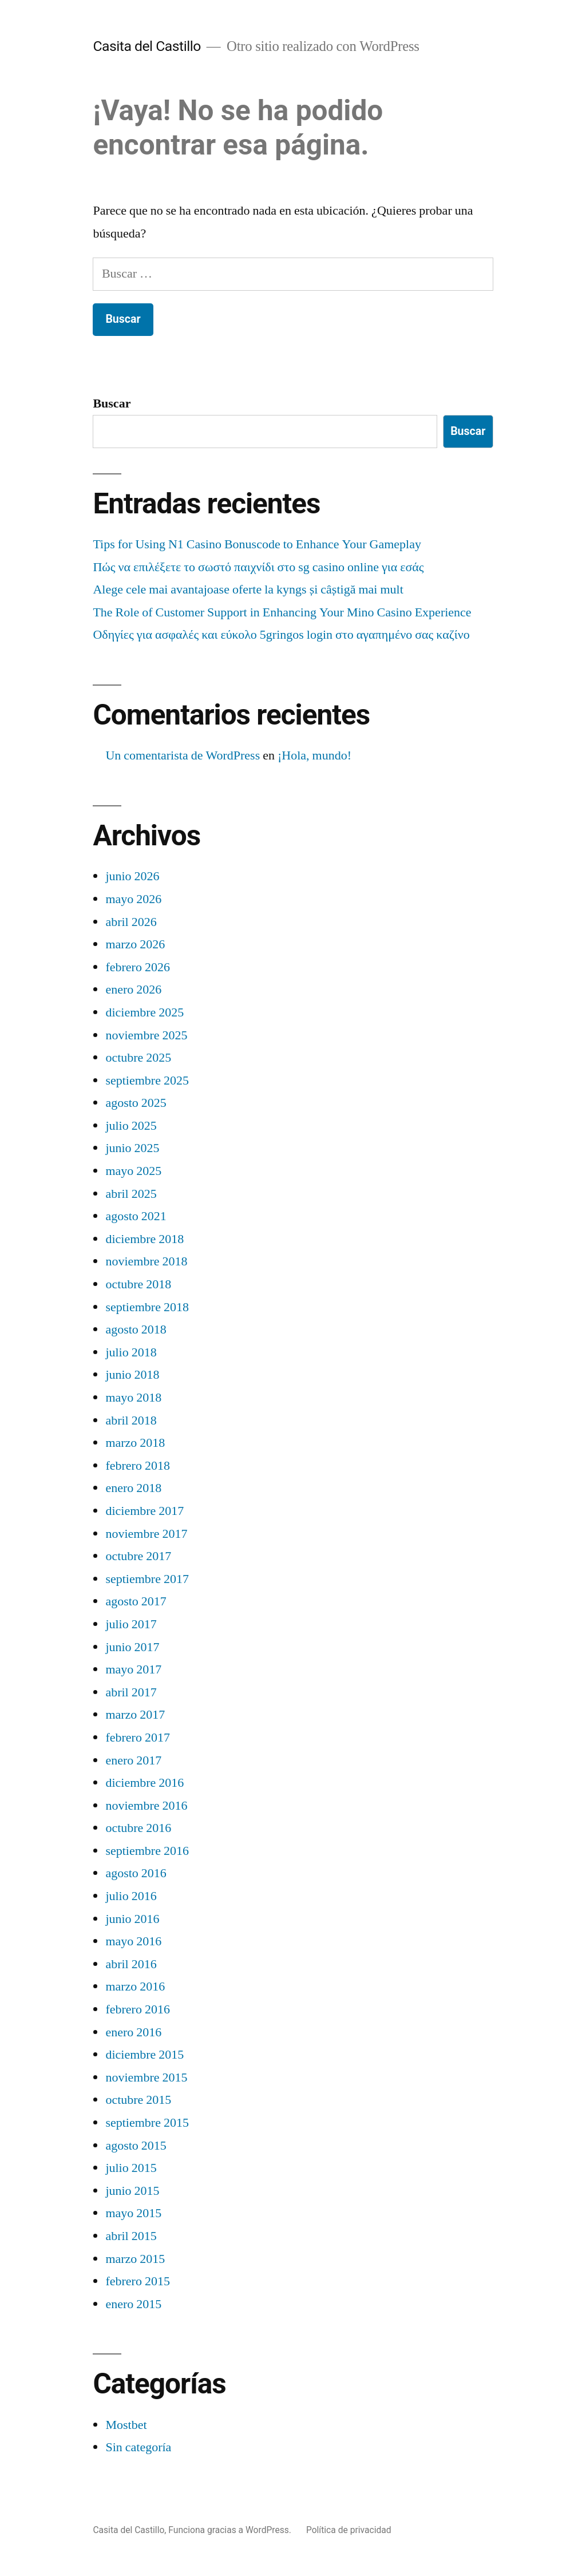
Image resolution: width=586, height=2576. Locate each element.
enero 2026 (133, 990)
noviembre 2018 (146, 1261)
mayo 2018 (133, 1398)
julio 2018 (130, 1352)
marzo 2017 (135, 1715)
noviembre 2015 (146, 2077)
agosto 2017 (135, 1601)
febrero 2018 (137, 1466)
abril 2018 (130, 1420)
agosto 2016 (135, 1873)
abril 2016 (130, 1964)
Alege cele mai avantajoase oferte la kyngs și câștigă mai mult (248, 589)
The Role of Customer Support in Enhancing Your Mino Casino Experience (282, 612)
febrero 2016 (137, 2009)
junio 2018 (132, 1375)
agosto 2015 (135, 2146)
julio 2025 (130, 1126)
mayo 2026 (133, 899)
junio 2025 (132, 1148)
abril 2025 (130, 1194)
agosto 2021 (135, 1216)
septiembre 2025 (147, 1081)
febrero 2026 (137, 967)
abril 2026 (130, 922)
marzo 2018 (135, 1443)
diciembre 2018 (144, 1239)
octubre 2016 (138, 1828)
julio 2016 (130, 1896)
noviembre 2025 (146, 1035)
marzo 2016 (135, 1987)
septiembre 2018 (147, 1307)
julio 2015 (130, 2168)
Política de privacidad (348, 2529)
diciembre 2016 (144, 1783)
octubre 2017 (138, 1556)
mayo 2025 (133, 1171)
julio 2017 (130, 1624)
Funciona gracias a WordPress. (231, 2529)
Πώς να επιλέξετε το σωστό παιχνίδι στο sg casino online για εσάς (258, 567)
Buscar (111, 403)
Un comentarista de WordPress (182, 755)
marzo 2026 (135, 944)
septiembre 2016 (147, 1851)
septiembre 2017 (147, 1579)
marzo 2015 (135, 2259)
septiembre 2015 (147, 2123)
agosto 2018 (135, 1329)
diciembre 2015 (144, 2055)
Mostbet (125, 2425)
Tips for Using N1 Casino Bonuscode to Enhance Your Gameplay (257, 544)
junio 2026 (132, 876)
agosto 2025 (135, 1103)
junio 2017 (132, 1647)
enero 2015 (133, 2304)
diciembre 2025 (144, 1012)
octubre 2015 (138, 2100)
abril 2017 (130, 1692)
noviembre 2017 (146, 1534)
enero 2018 (133, 1488)
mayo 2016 (133, 1941)
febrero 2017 (137, 1738)
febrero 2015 (137, 2281)
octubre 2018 (138, 1284)
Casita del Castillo (147, 46)
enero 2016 (133, 2032)
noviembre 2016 (146, 1806)
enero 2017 (133, 1760)
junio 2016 (132, 1919)
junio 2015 (132, 2191)
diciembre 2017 (144, 1511)
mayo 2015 (133, 2213)
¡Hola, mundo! (314, 755)
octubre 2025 (138, 1058)
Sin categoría (138, 2447)
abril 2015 (130, 2236)
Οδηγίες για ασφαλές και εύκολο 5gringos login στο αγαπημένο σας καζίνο (281, 635)
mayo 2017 (133, 1669)
